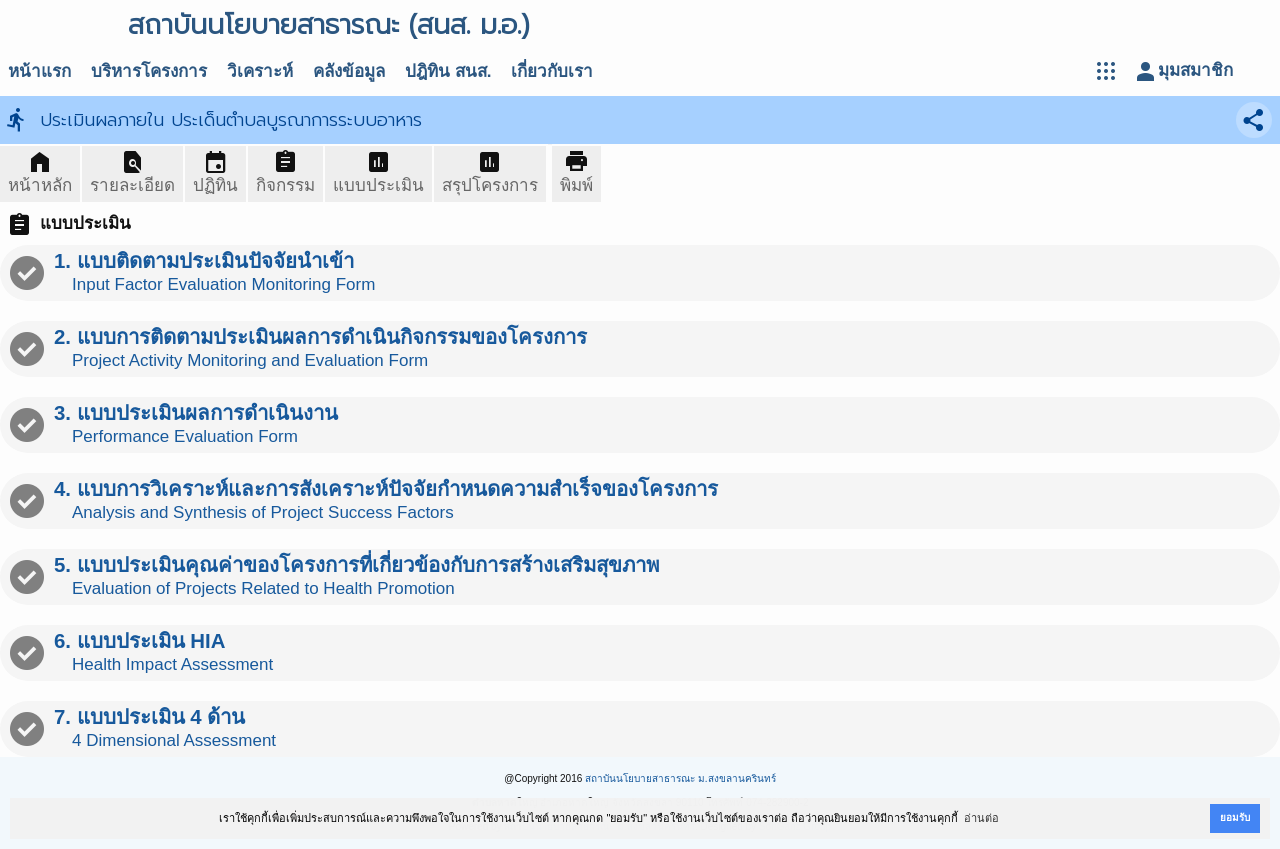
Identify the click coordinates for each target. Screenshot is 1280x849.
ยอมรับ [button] (1235, 817)
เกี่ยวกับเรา (552, 71)
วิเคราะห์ (260, 71)
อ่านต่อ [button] (981, 818)
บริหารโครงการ (149, 71)
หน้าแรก (39, 71)
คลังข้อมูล (349, 71)
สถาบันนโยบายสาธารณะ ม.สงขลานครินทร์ (680, 778)
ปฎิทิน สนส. (448, 71)
